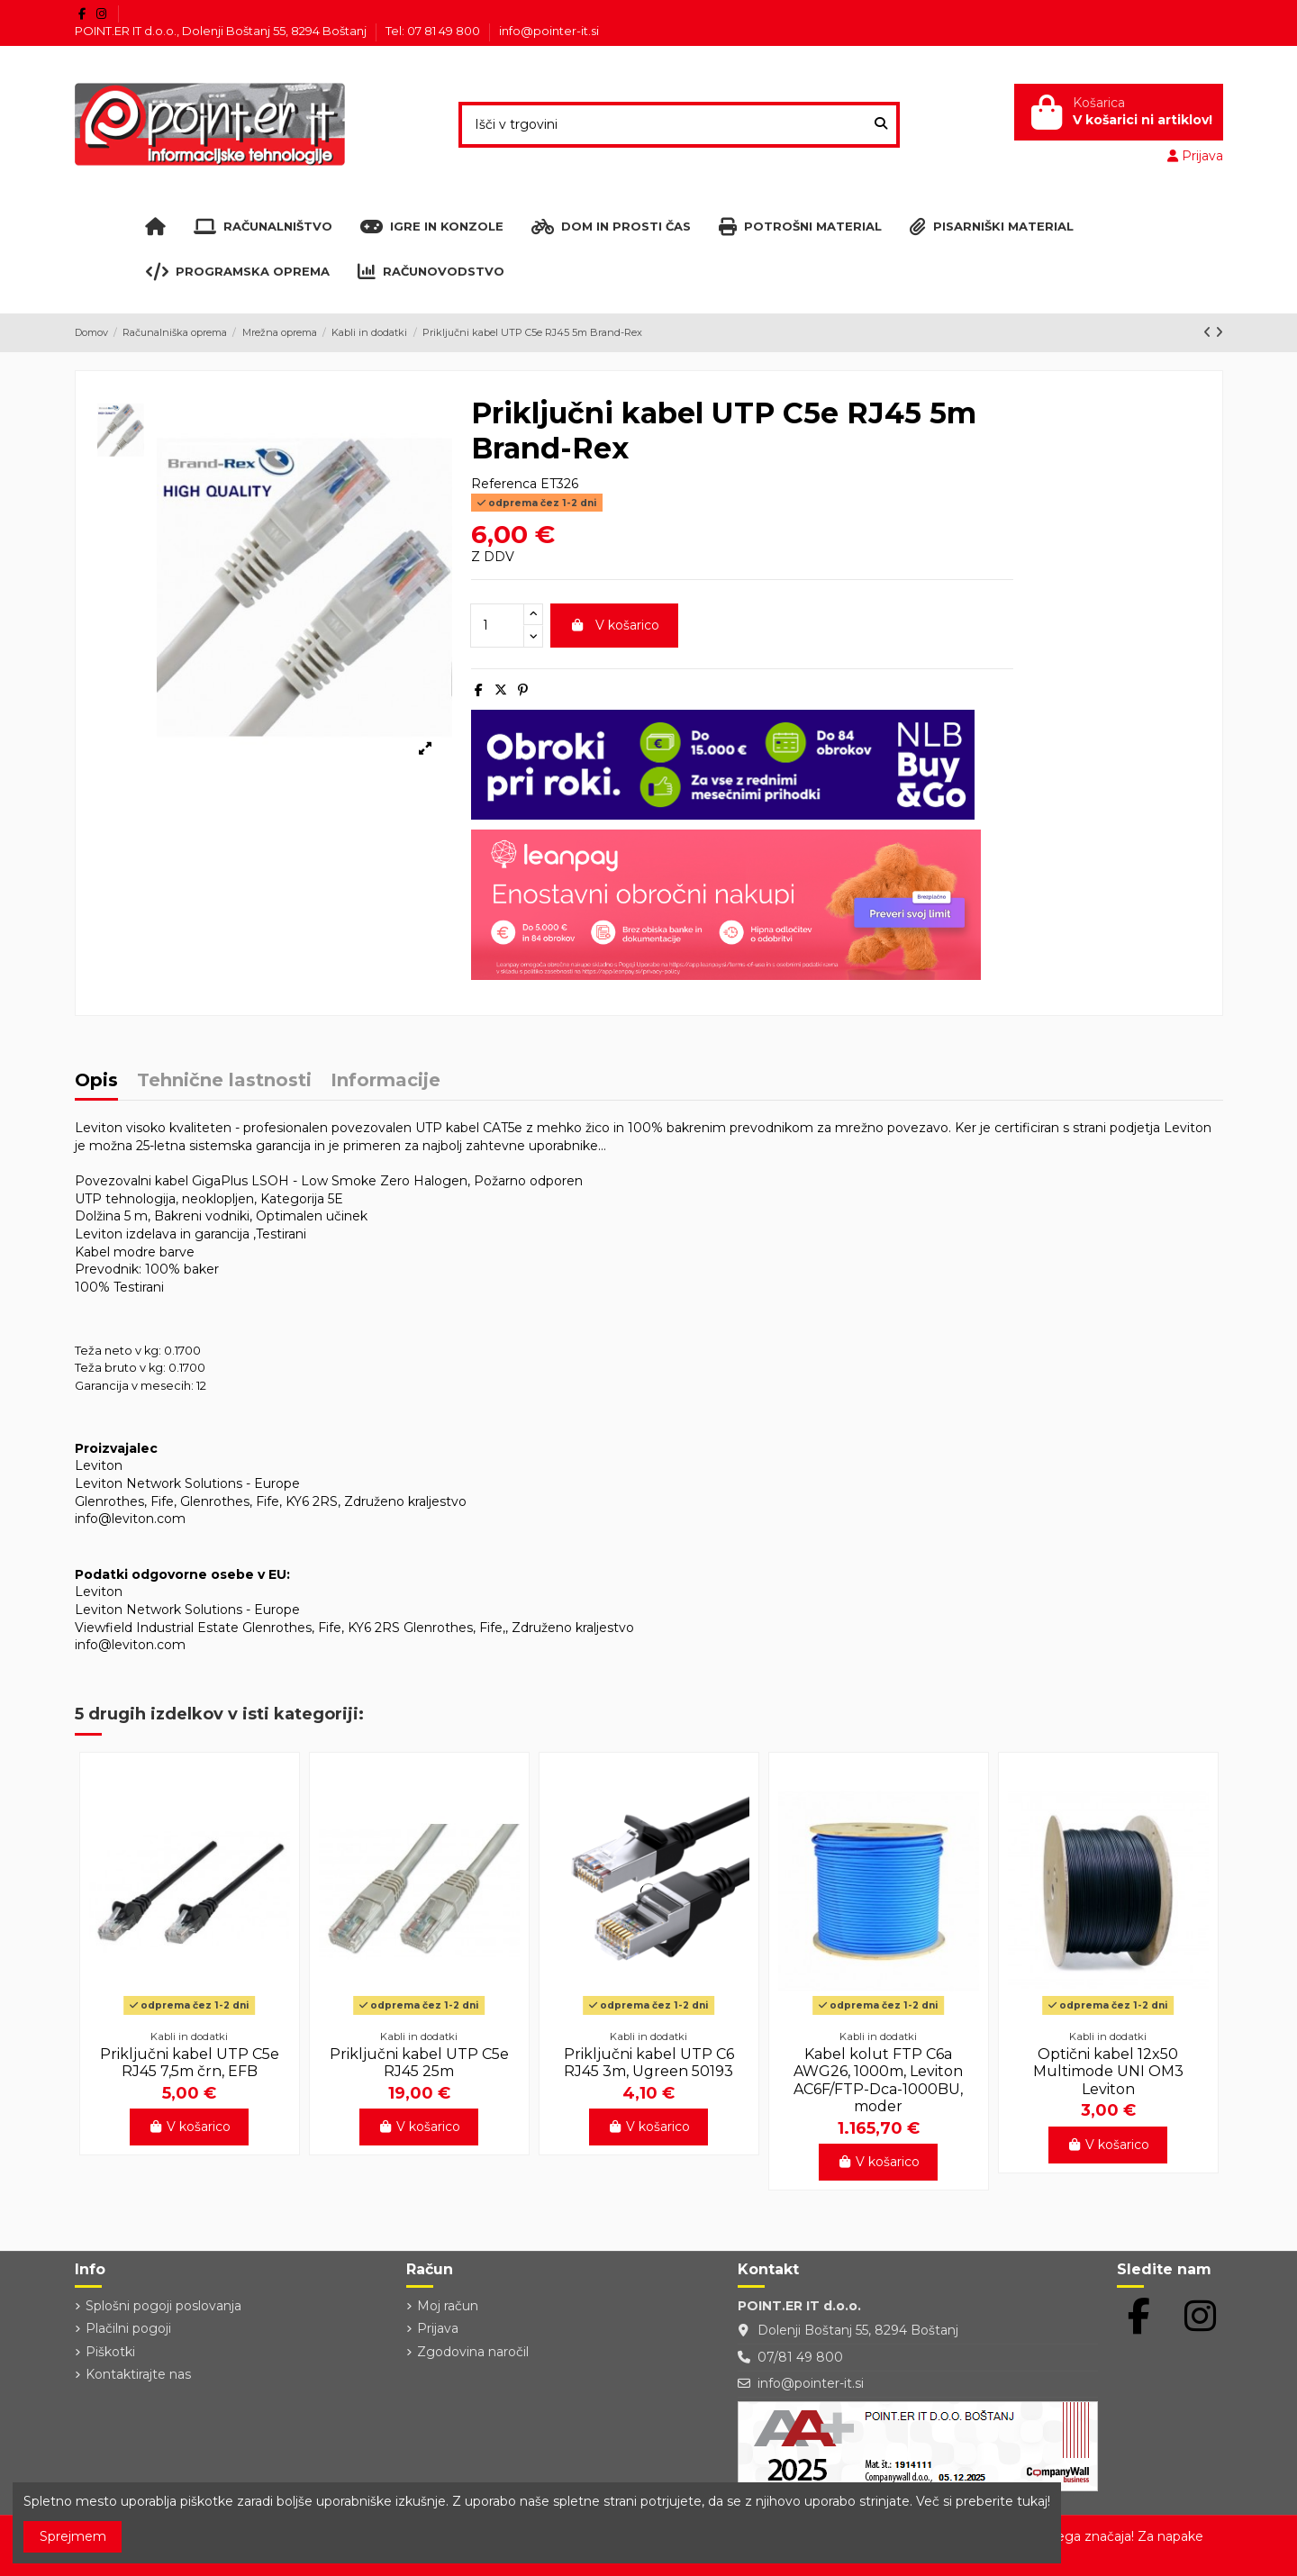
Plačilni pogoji (128, 2328)
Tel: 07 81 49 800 (434, 30)
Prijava (437, 2328)
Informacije (385, 1081)
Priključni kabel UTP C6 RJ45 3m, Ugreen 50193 (649, 2062)
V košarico (614, 625)
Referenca (504, 484)
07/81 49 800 (800, 2357)
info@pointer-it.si (549, 30)
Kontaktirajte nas (138, 2374)
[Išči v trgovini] (881, 125)
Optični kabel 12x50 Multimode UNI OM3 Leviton (1108, 2071)
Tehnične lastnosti (224, 1081)
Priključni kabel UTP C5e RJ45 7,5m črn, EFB (189, 2062)
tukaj (1032, 2501)
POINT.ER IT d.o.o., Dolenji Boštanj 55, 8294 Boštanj (222, 30)
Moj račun (447, 2306)
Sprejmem (73, 2536)
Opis (96, 1081)
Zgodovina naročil (473, 2352)
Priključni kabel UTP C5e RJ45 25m (419, 2062)
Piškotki (110, 2352)
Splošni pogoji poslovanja (163, 2306)
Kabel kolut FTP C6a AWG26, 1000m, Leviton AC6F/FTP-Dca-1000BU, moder (878, 2080)
